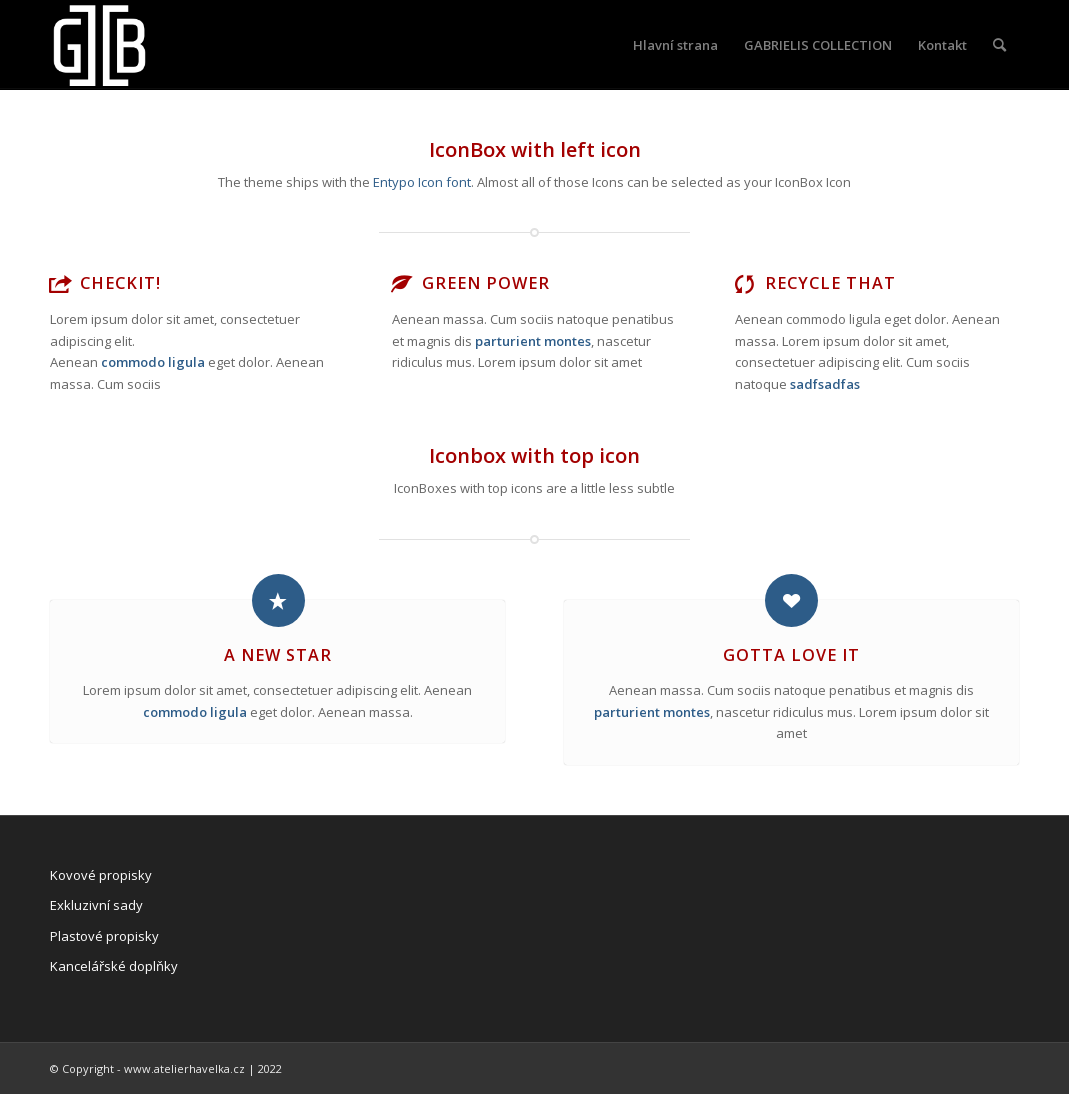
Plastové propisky (104, 936)
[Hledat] (999, 45)
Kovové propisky (101, 875)
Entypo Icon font (422, 182)
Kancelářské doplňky (114, 966)
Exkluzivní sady (96, 905)
